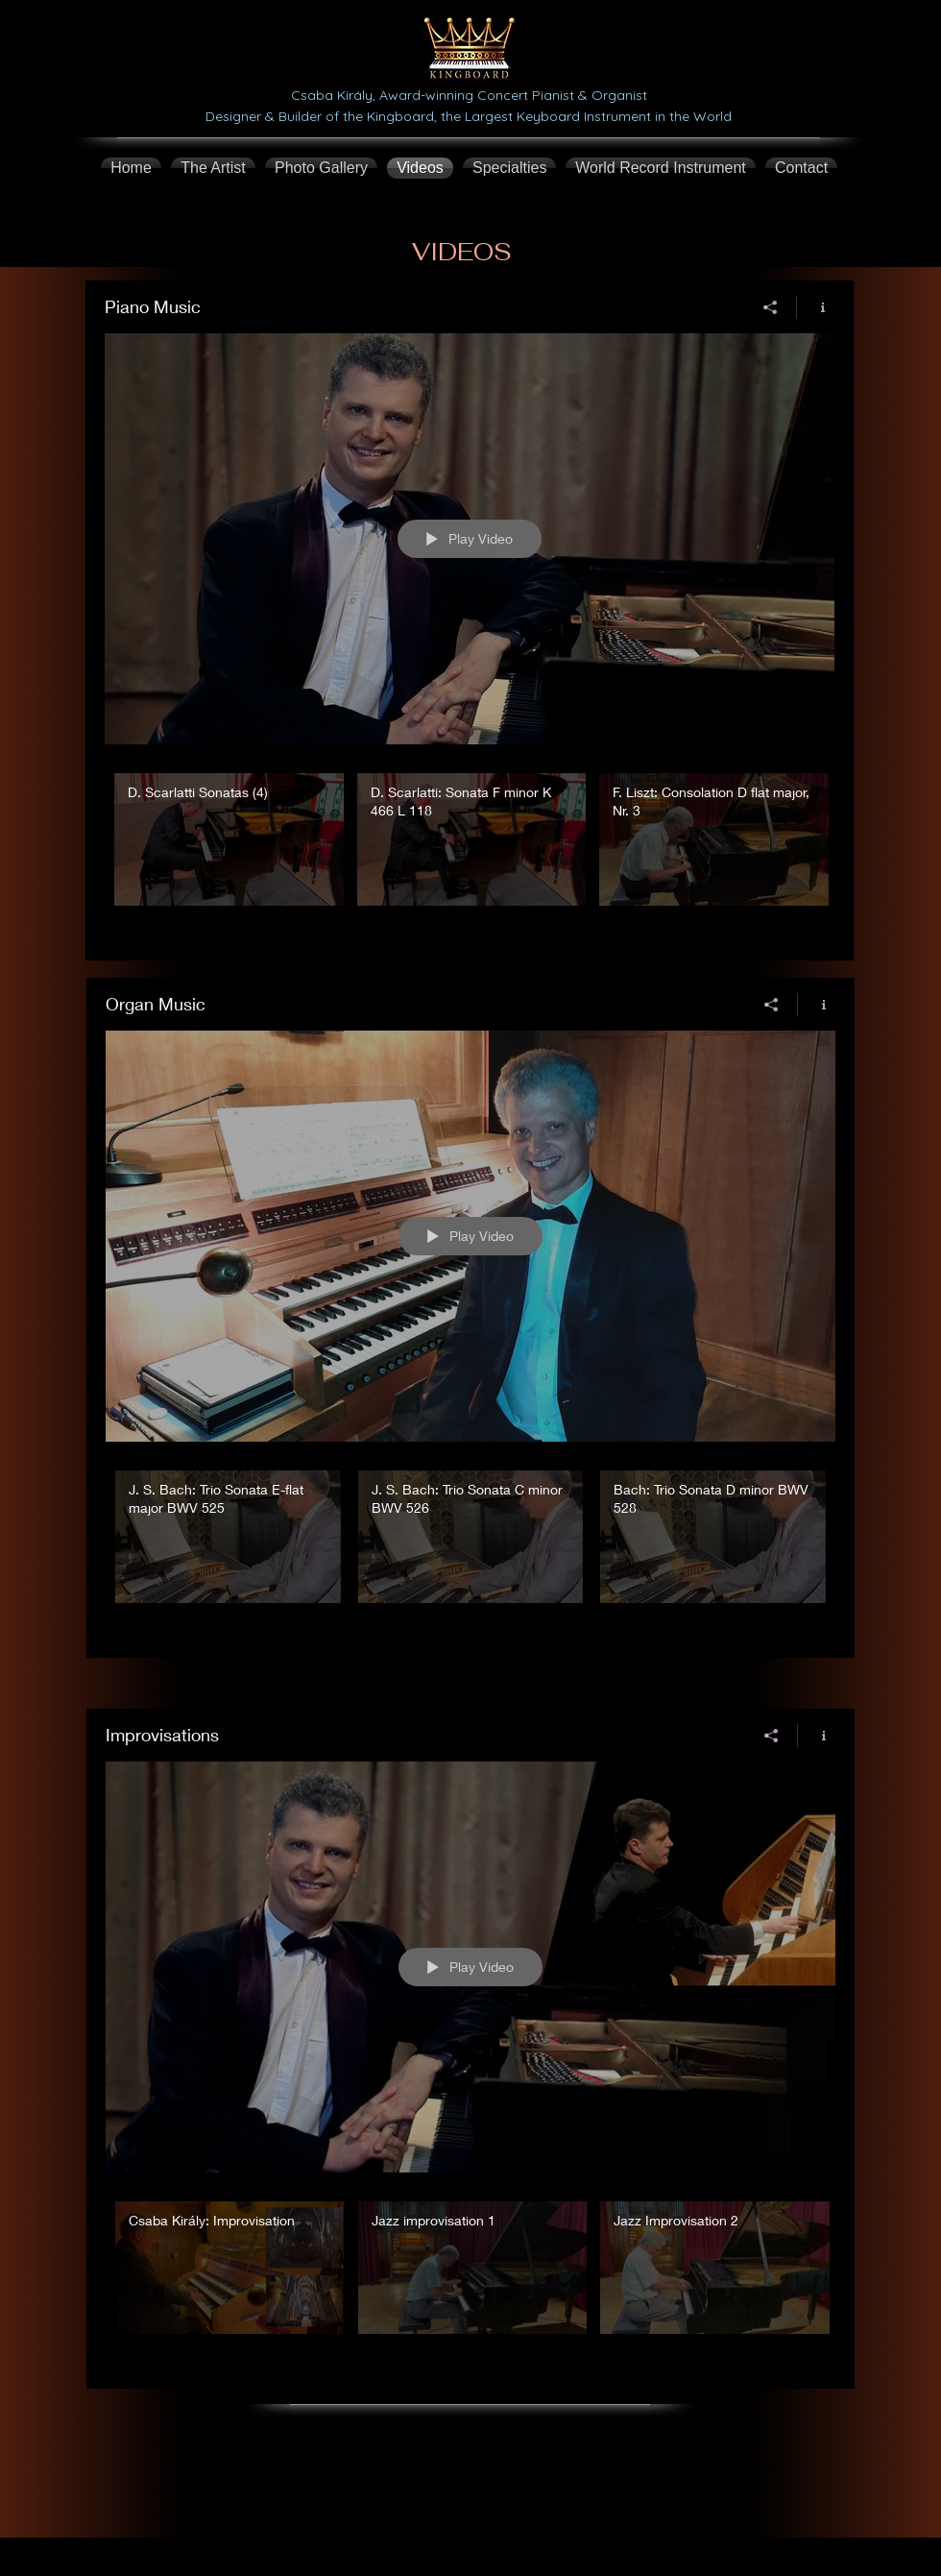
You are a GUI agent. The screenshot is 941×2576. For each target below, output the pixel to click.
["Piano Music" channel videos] (470, 852)
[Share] (770, 307)
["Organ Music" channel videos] (470, 1550)
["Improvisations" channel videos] (470, 2281)
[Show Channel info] (815, 307)
